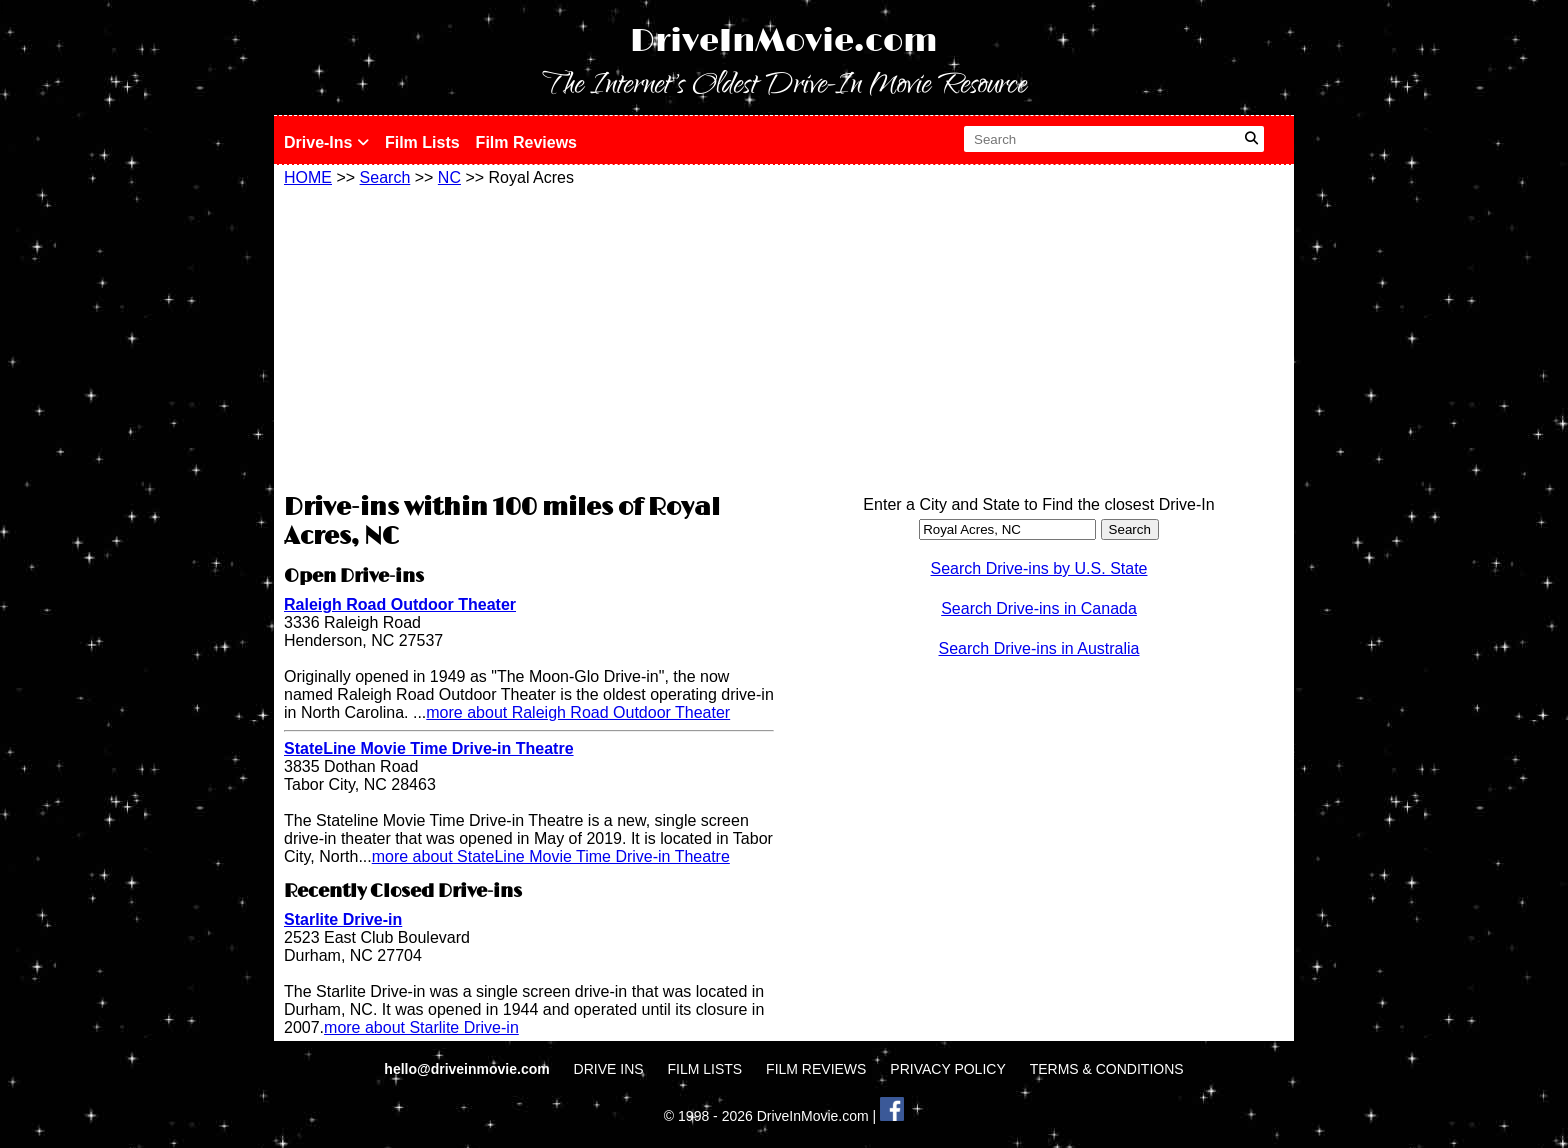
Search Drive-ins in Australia (1039, 648)
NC (449, 177)
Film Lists (422, 142)
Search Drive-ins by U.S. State (1039, 568)
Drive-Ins (326, 142)
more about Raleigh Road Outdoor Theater (578, 712)
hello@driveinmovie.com (468, 1069)
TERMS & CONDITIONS (1107, 1069)
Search (385, 177)
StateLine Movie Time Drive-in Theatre (429, 748)
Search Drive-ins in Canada (1039, 608)
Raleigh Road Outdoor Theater (400, 604)
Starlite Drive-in (343, 919)
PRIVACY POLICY (947, 1069)
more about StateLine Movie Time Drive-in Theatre (551, 856)
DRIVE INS (609, 1069)
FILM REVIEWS (816, 1069)
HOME (308, 177)
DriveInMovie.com (784, 41)
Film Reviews (526, 142)
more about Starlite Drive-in (421, 1027)
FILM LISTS (705, 1069)
